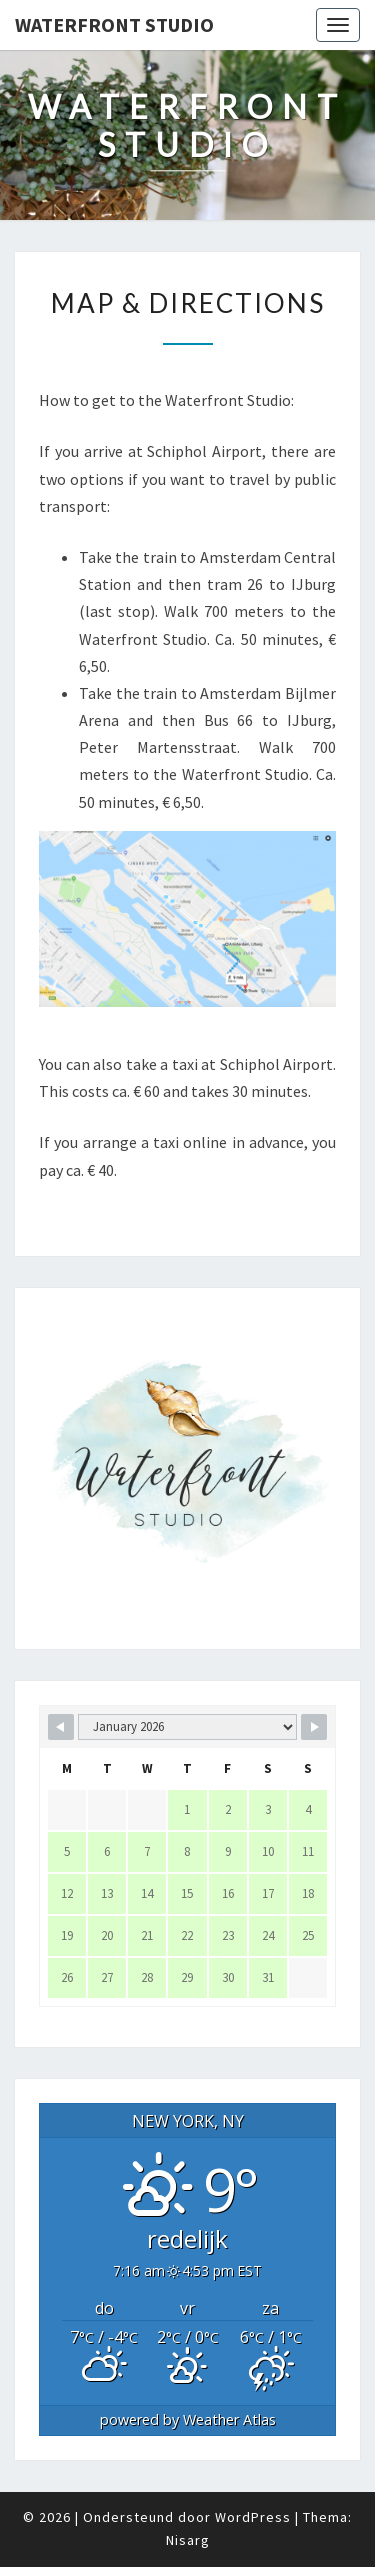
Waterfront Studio (114, 24)
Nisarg (188, 2540)
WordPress (253, 2517)
